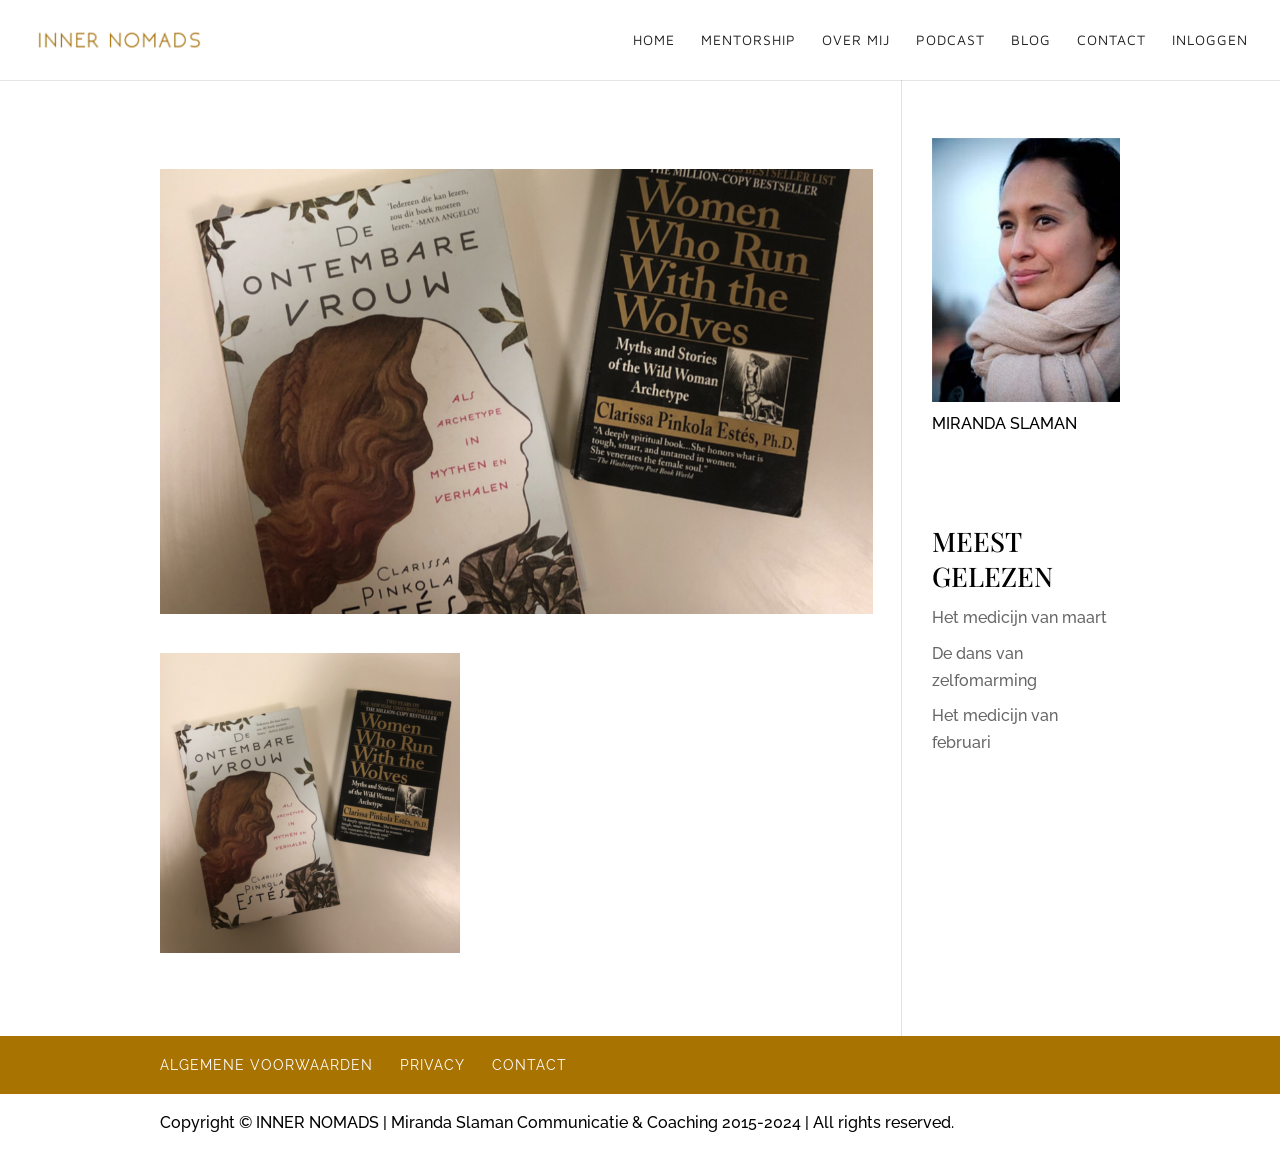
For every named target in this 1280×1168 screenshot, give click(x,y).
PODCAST (950, 40)
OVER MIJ (856, 40)
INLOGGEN (1210, 40)
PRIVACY (432, 1065)
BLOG (1031, 40)
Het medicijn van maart (1019, 617)
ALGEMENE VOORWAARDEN (266, 1065)
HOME (654, 40)
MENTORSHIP (748, 40)
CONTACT (1111, 40)
